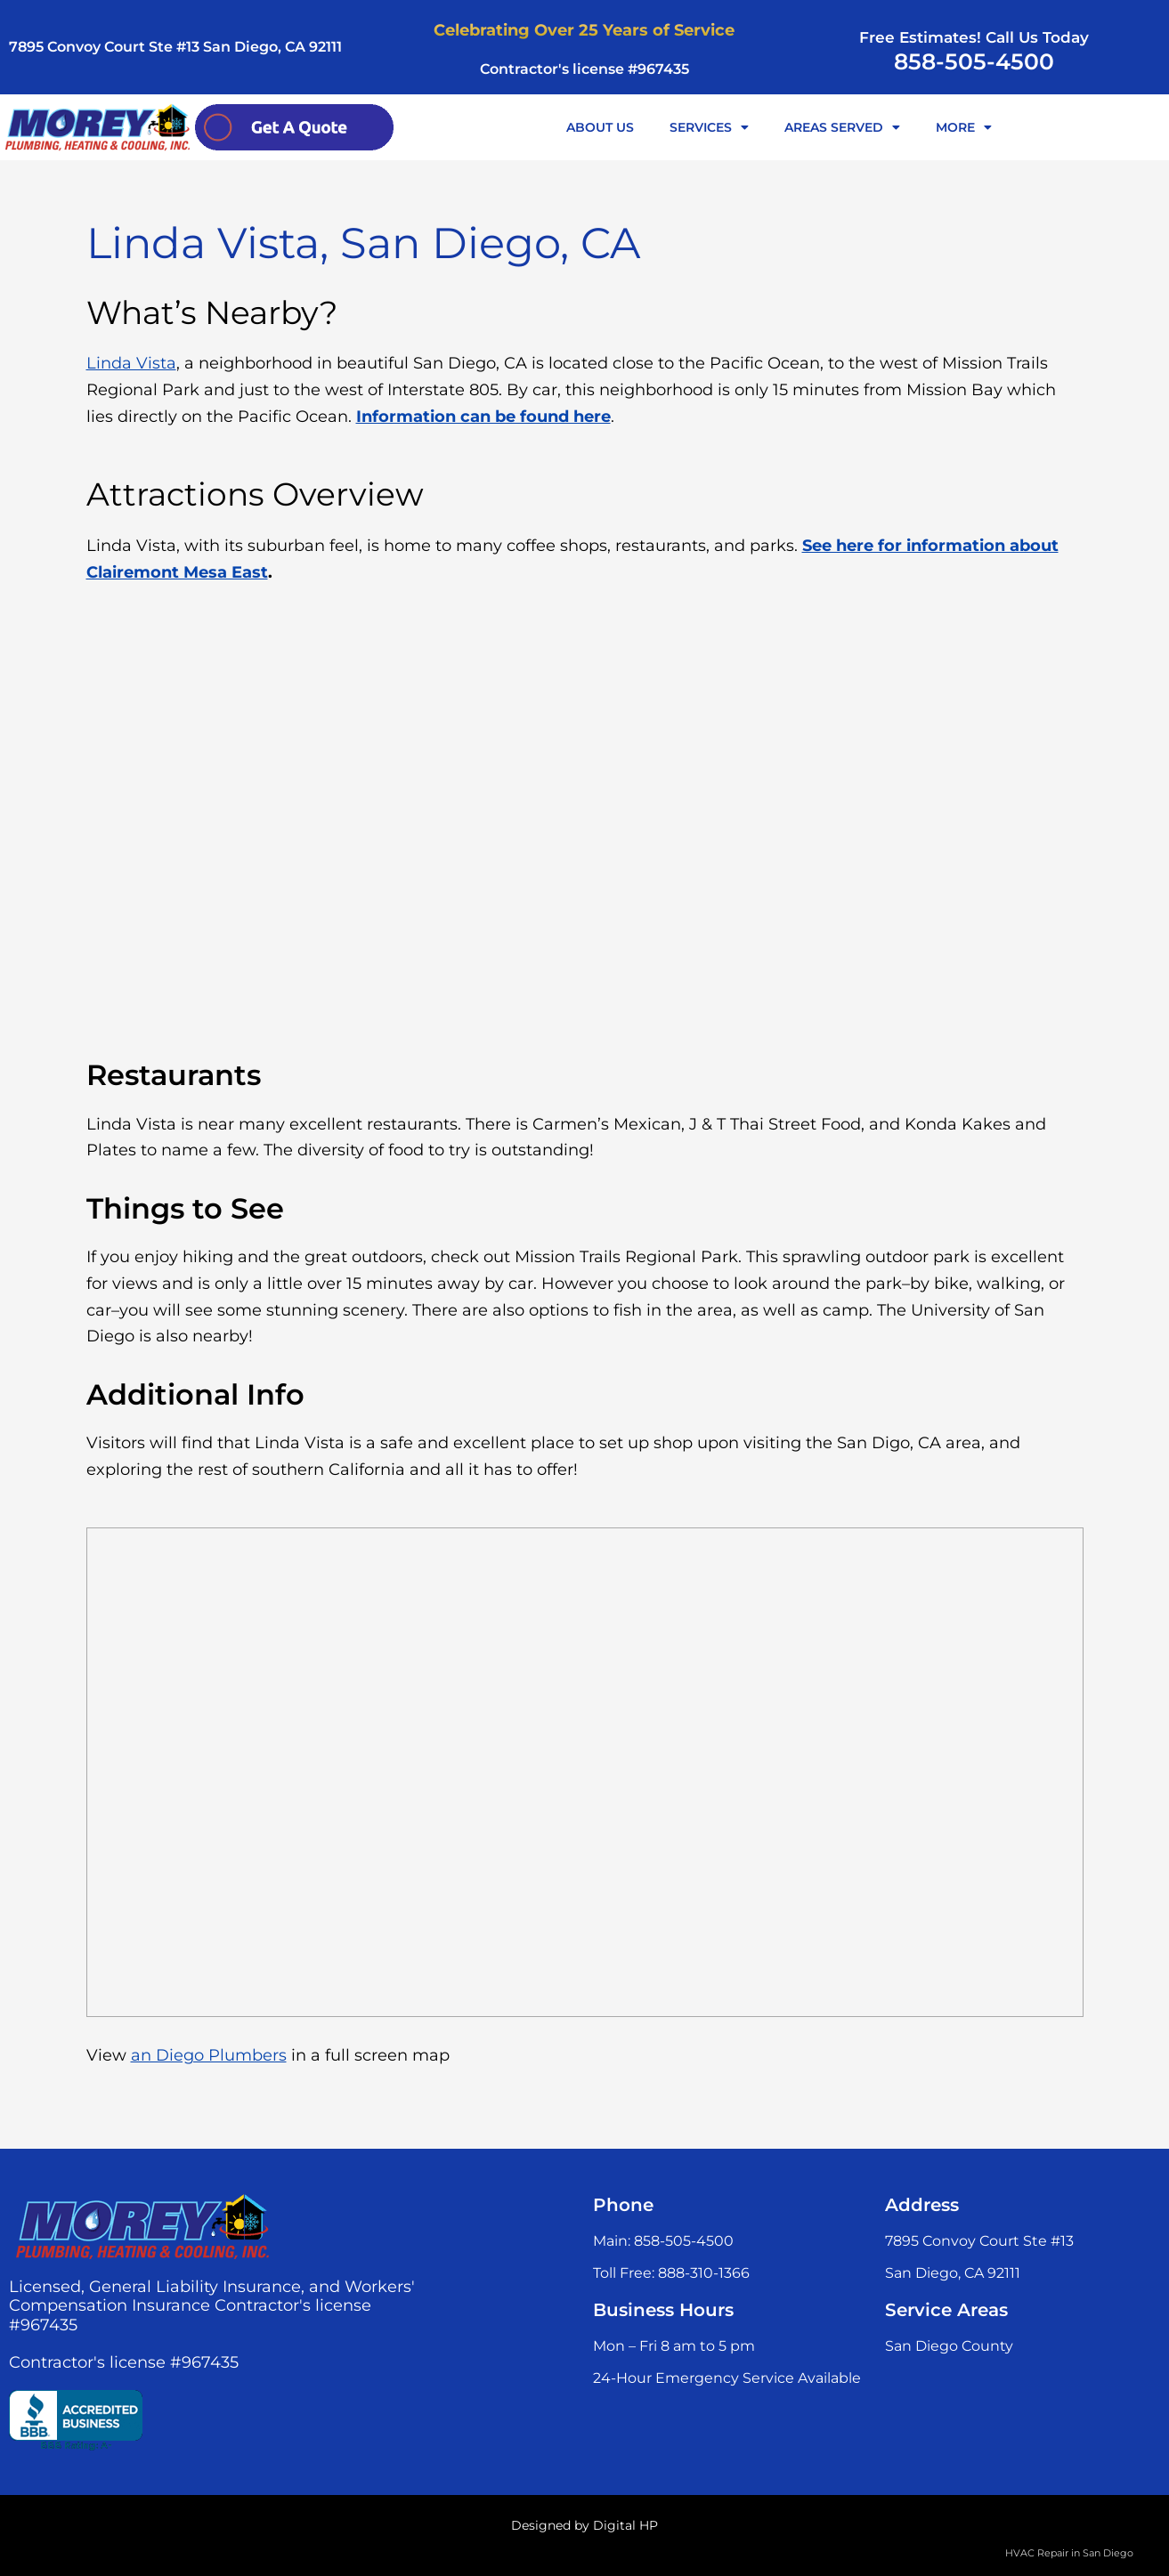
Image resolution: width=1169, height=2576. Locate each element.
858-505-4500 (974, 61)
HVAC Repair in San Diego (1069, 2553)
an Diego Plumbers (209, 2055)
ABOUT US (600, 127)
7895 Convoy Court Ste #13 (979, 2240)
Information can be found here (483, 416)
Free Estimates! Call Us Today (974, 37)
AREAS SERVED (842, 127)
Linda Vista (131, 363)
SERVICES (709, 127)
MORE (964, 127)
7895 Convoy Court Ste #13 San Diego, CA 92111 (175, 46)
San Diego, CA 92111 (952, 2272)
